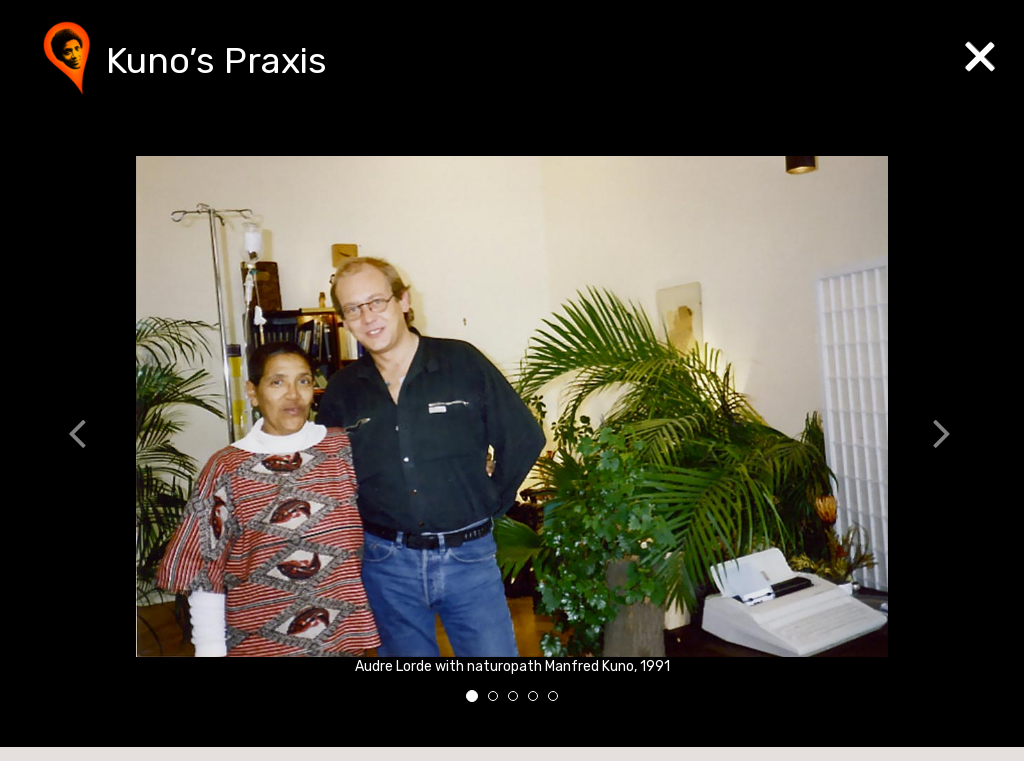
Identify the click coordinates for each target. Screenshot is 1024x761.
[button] (89, 436)
